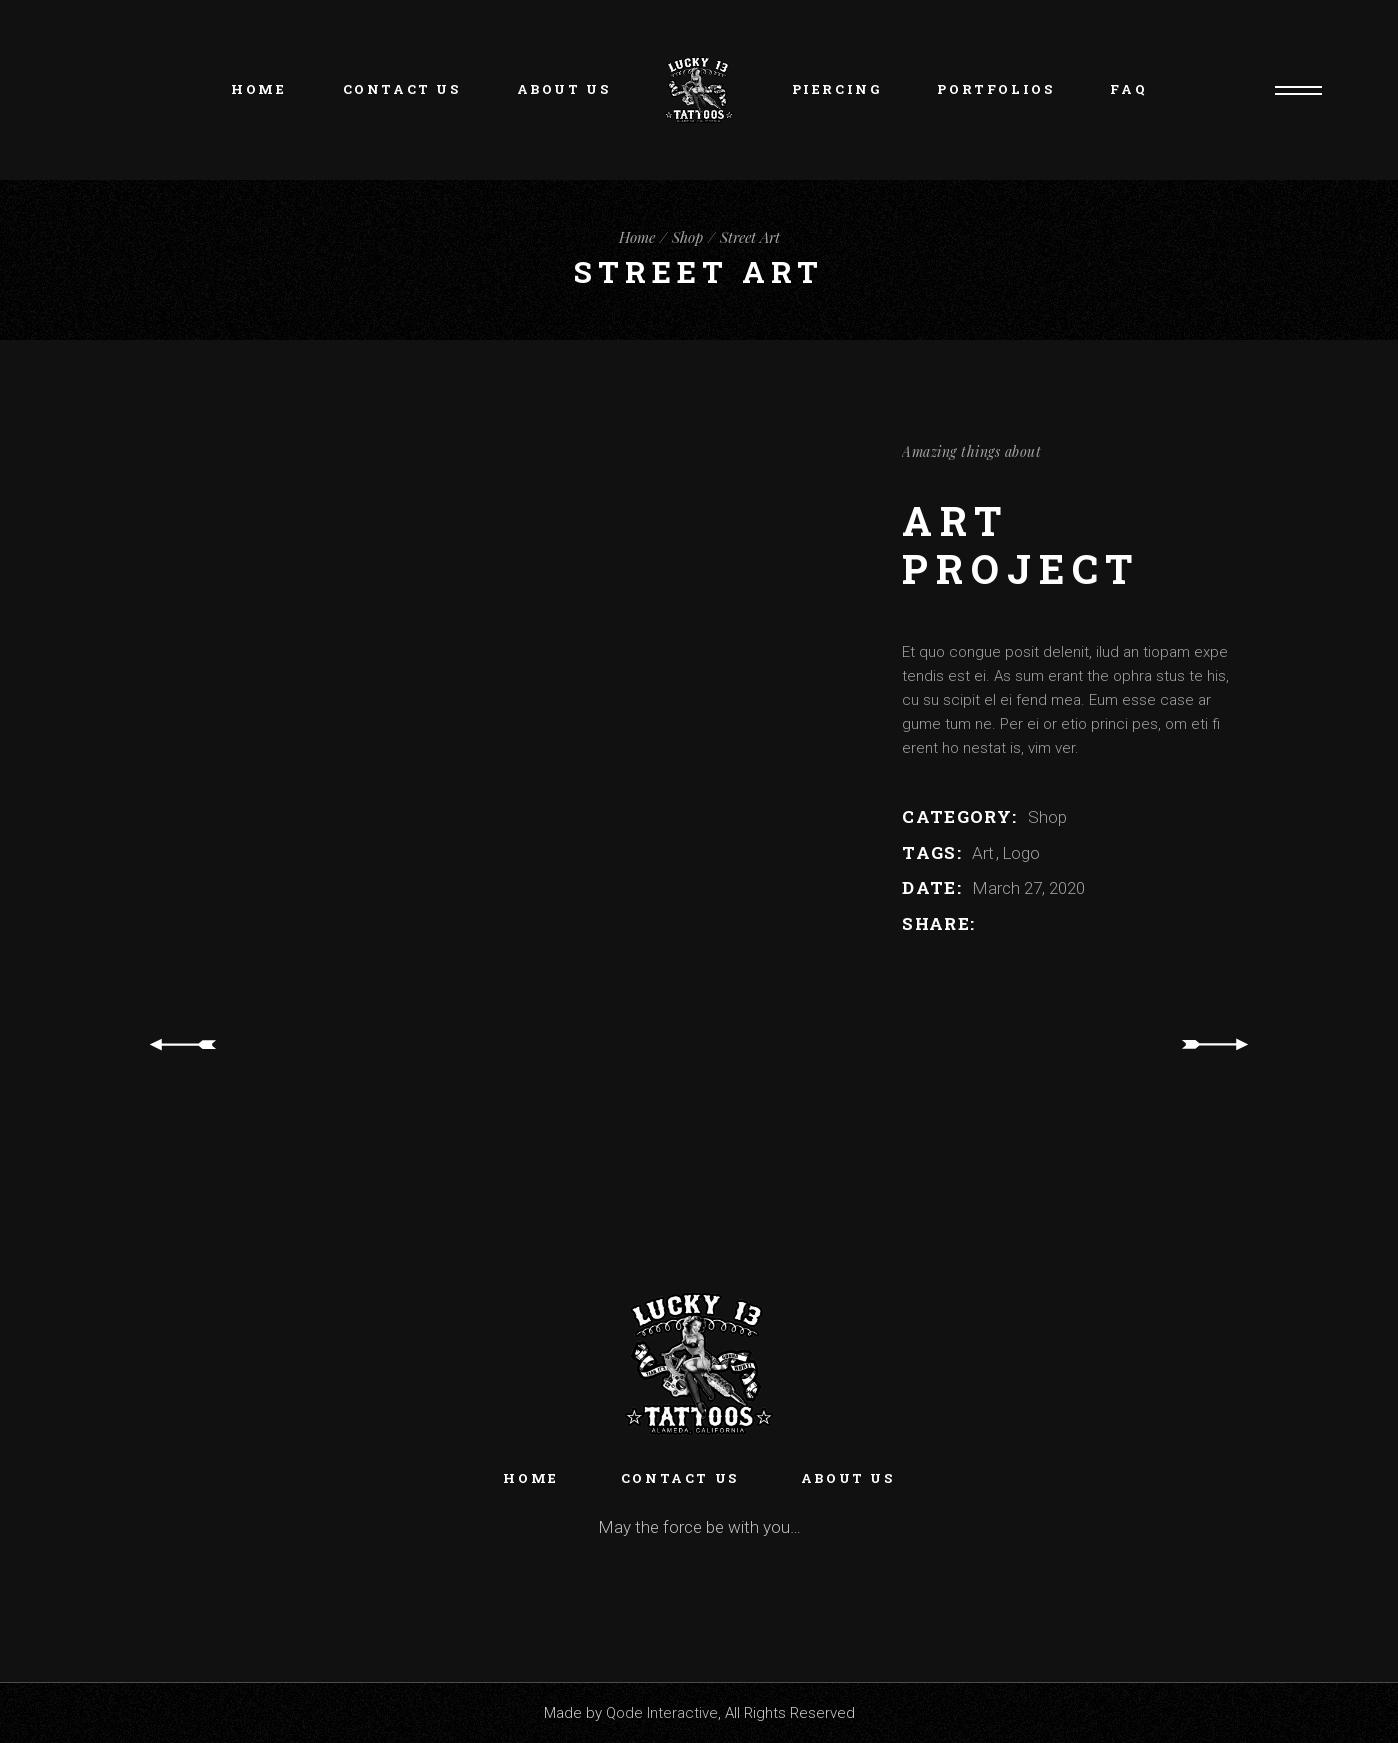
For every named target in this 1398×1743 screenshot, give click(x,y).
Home (530, 1478)
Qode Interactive (662, 1713)
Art (985, 853)
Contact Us (680, 1478)
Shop (1047, 817)
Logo (1021, 853)
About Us (848, 1478)
